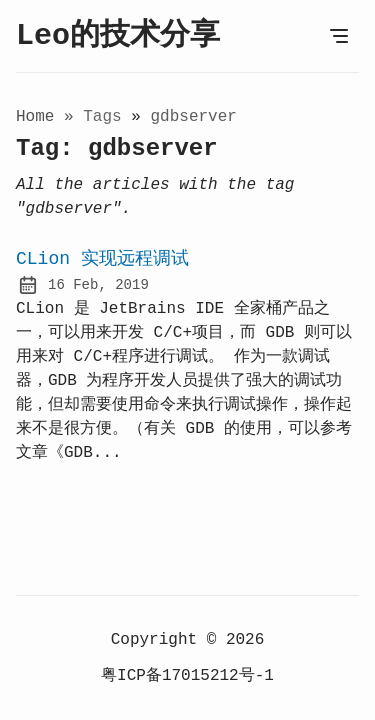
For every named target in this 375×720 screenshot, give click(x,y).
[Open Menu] (339, 36)
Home (35, 117)
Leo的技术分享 (118, 36)
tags (107, 117)
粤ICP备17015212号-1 (187, 676)
